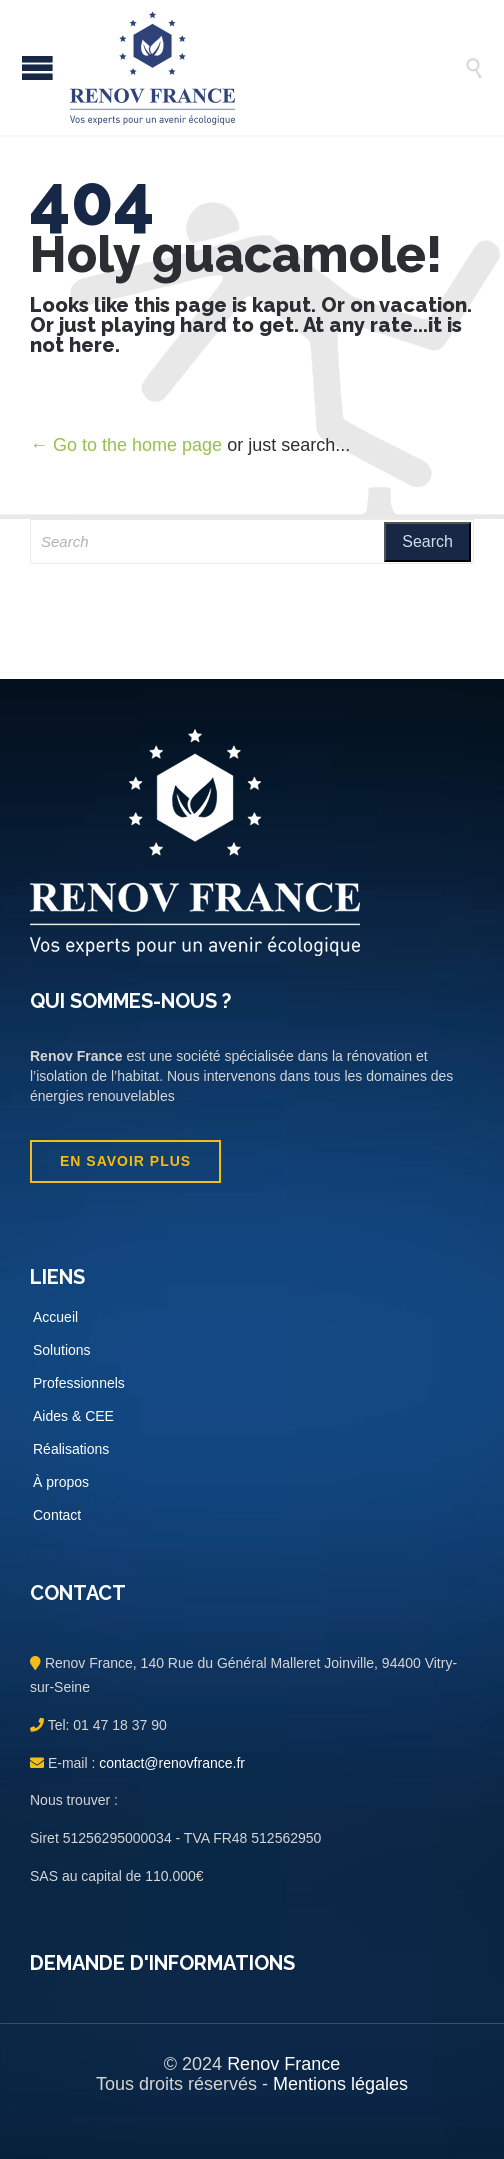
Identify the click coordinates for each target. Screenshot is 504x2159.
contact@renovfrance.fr (170, 1763)
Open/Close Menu (37, 67)
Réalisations (71, 1449)
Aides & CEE (73, 1416)
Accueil (55, 1317)
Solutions (62, 1350)
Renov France (283, 2064)
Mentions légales (340, 2084)
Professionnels (79, 1383)
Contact (57, 1515)
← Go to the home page (126, 445)
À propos (61, 1482)
